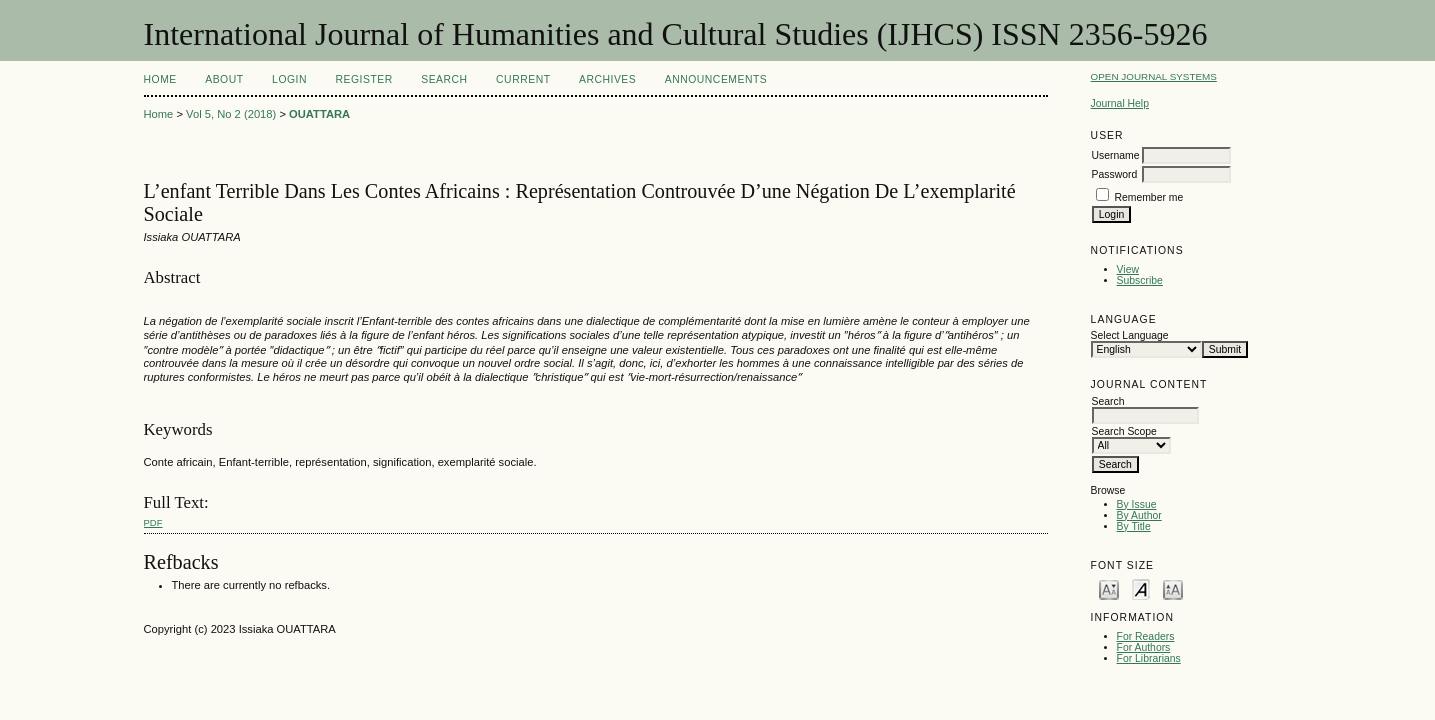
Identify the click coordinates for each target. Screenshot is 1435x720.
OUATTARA (319, 114)
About (224, 79)
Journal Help (1120, 103)
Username (1116, 155)
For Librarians (1149, 658)
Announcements (716, 79)
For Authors (1144, 647)
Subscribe (1140, 280)
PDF (153, 522)
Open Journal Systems (1154, 76)
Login (289, 79)
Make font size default (1141, 588)
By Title (1134, 526)
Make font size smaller (1109, 588)
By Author (1139, 515)
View (1128, 269)
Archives (607, 79)
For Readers (1146, 636)
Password (1115, 174)
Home (160, 79)
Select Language (1130, 335)
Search (444, 79)
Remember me (1149, 197)
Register (363, 79)
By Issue (1137, 504)
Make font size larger (1173, 588)
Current (523, 79)
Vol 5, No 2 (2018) (231, 114)
